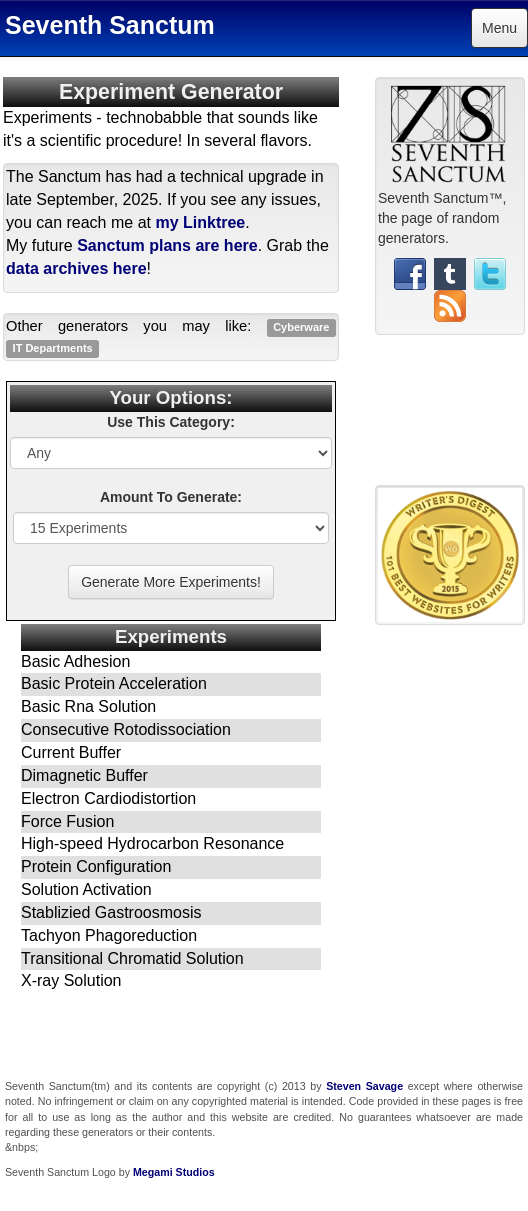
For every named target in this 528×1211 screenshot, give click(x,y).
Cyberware (301, 327)
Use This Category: (171, 422)
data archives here (76, 268)
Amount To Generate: (171, 497)
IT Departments (53, 348)
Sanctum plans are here (167, 245)
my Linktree (200, 222)
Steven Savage (364, 1086)
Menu (499, 28)
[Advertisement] (450, 417)
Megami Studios (174, 1172)
